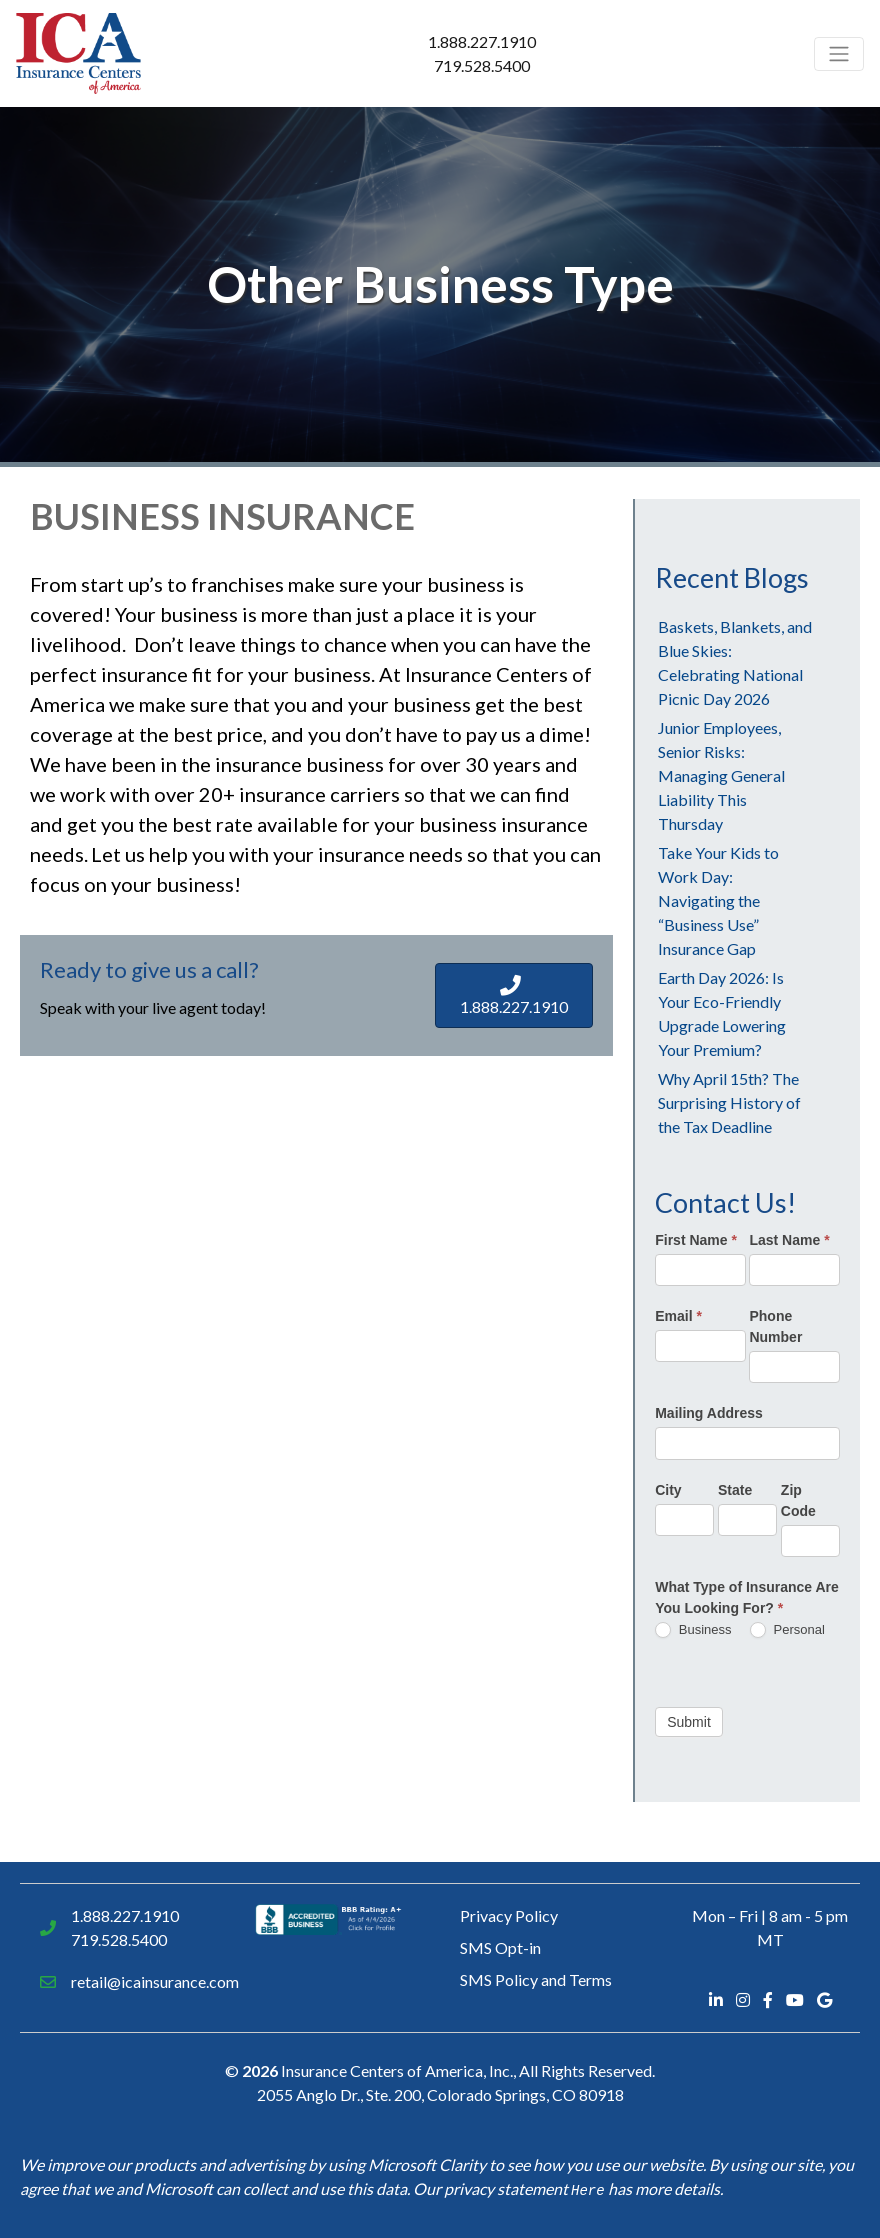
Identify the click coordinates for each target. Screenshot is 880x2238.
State (735, 1490)
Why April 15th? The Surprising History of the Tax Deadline (729, 1102)
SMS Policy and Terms (536, 1979)
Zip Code (798, 1500)
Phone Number (775, 1326)
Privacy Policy (509, 1915)
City (668, 1490)
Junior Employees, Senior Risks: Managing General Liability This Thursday (721, 775)
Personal (787, 1630)
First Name (696, 1240)
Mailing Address (709, 1413)
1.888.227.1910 (482, 41)
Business (693, 1630)
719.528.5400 (482, 65)
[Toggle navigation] (839, 54)
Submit (689, 1722)
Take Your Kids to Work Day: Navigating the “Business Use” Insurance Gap (718, 900)
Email (678, 1316)
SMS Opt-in (500, 1947)
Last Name (789, 1240)
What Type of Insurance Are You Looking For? (747, 1597)
